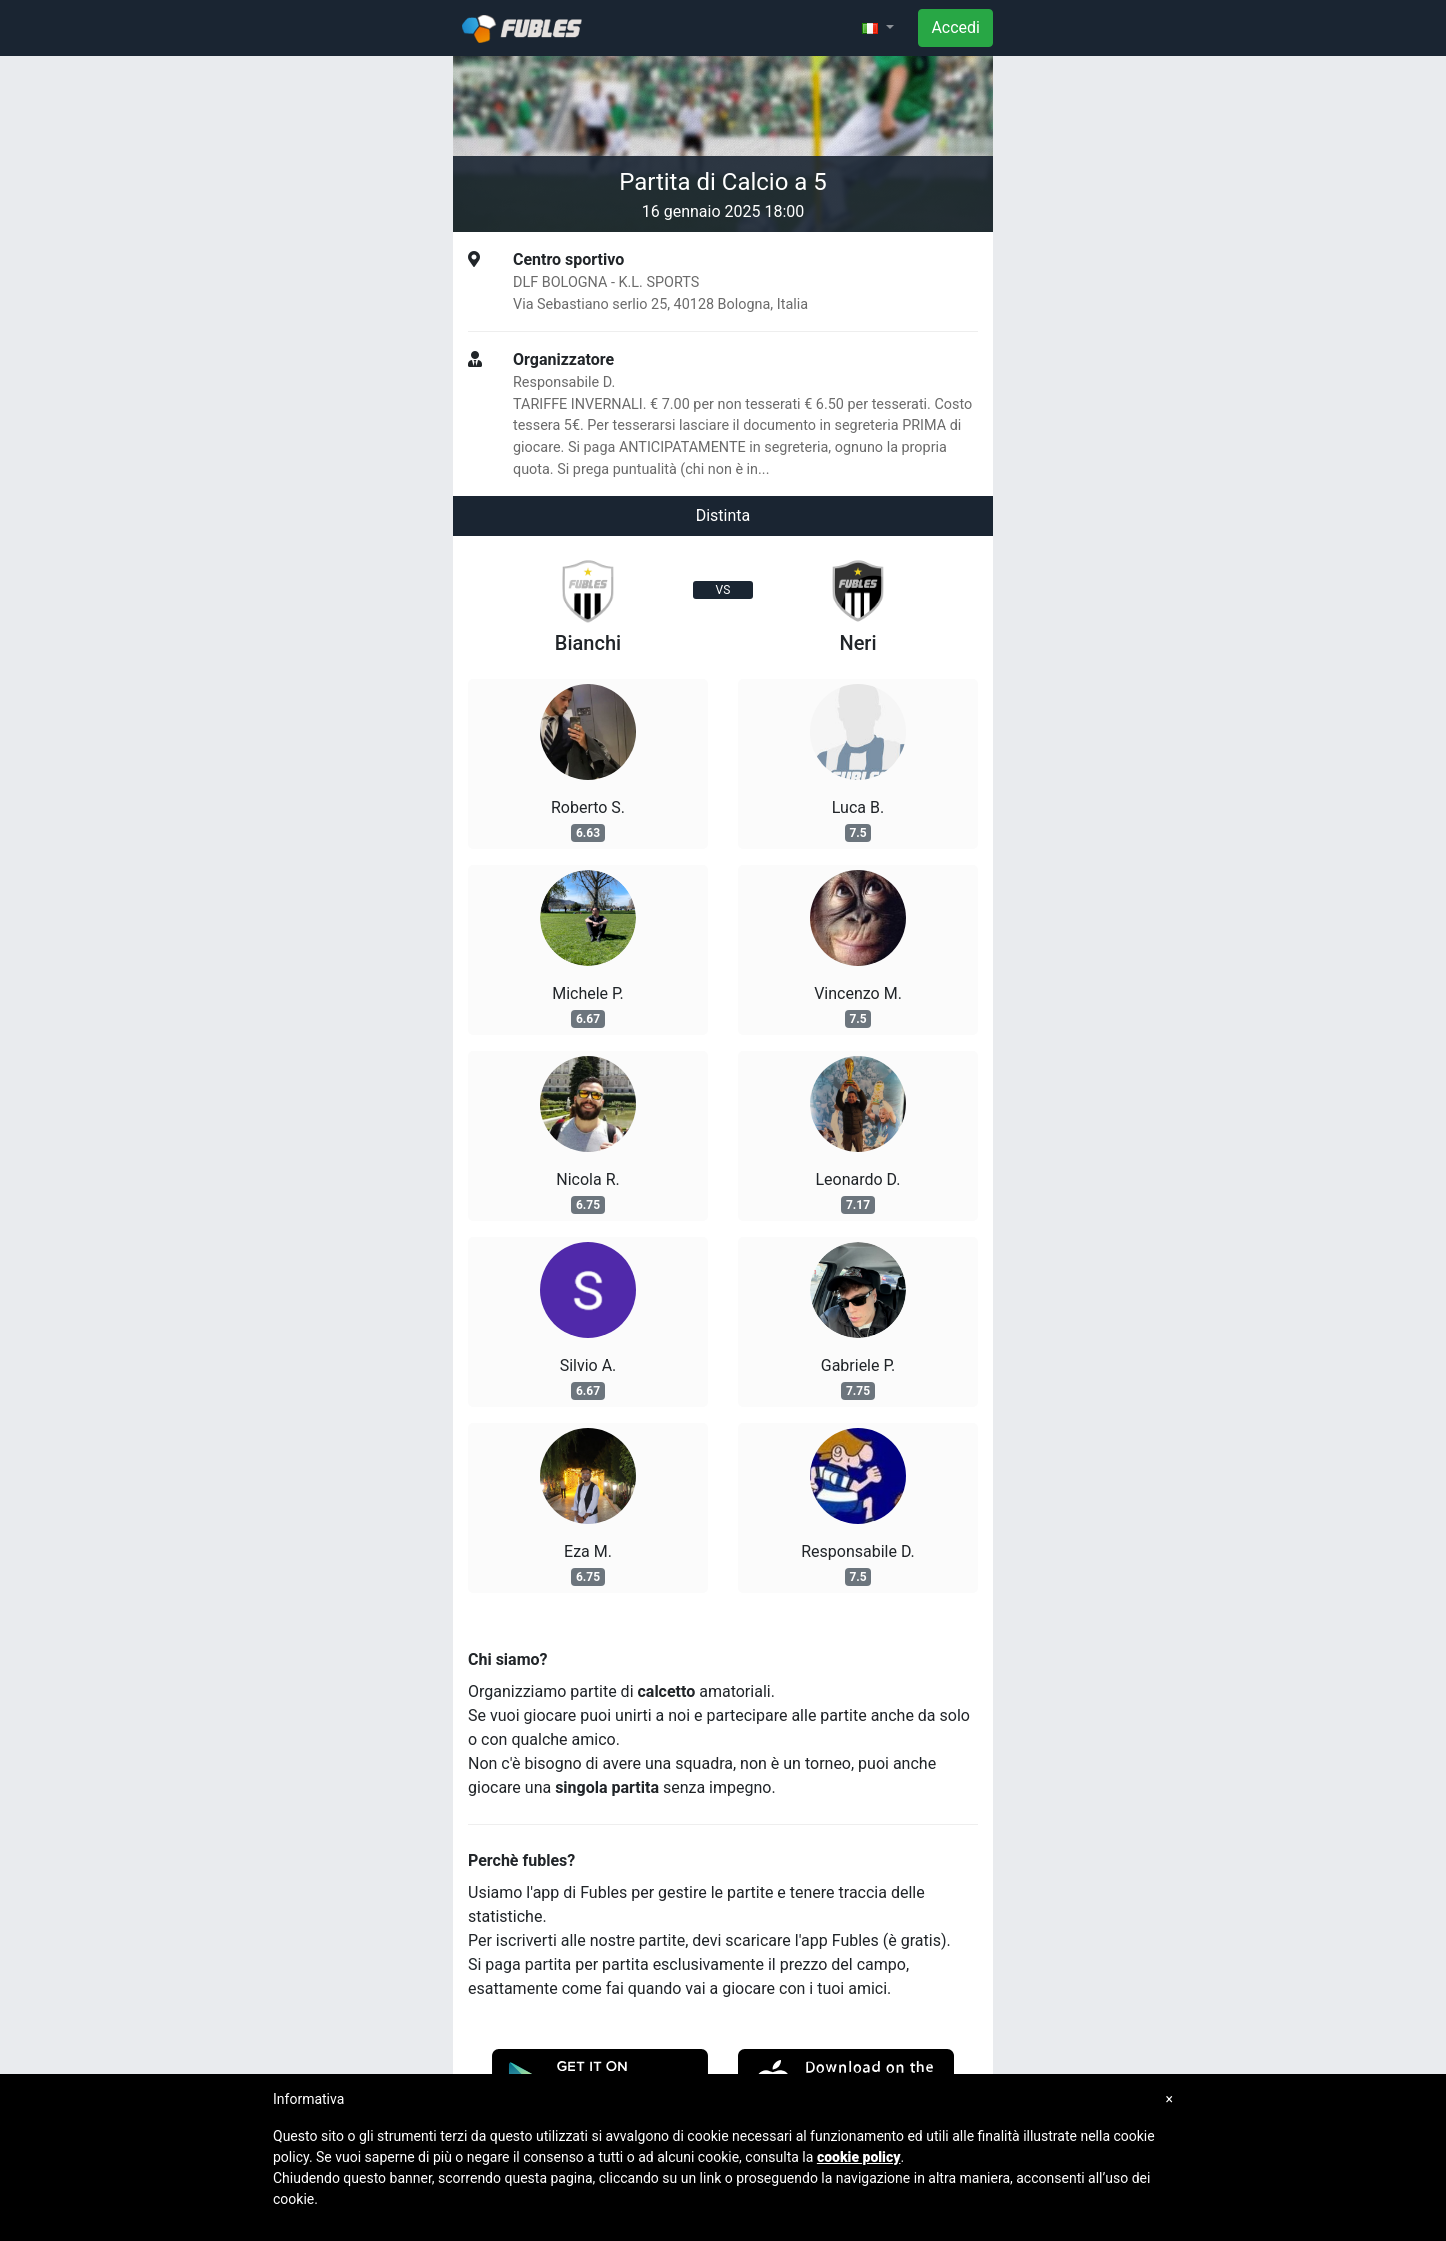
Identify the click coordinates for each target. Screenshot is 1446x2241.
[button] (878, 28)
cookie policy (859, 2157)
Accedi (955, 27)
